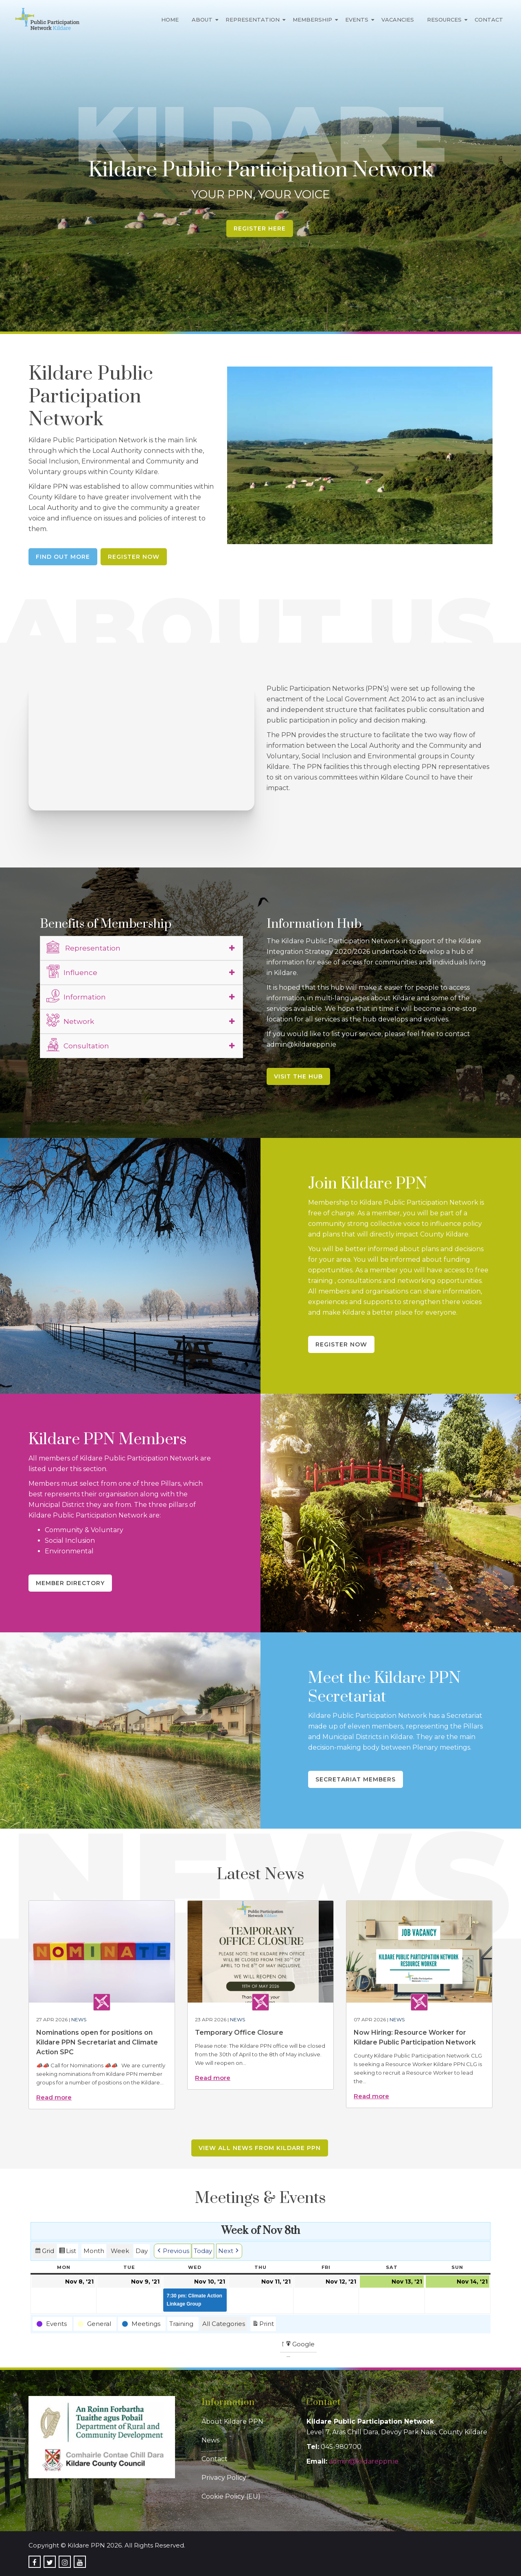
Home (170, 19)
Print (263, 2325)
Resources (444, 19)
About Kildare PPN (232, 2421)
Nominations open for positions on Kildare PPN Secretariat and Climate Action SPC (97, 2042)
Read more (54, 2097)
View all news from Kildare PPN (260, 2148)
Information (76, 995)
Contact (489, 19)
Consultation (77, 1044)
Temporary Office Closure (239, 2032)
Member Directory (70, 1583)
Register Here (260, 228)
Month (93, 2251)
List (67, 2252)
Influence (71, 971)
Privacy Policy (223, 2478)
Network (70, 1020)
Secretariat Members (355, 1779)
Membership (312, 19)
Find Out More (63, 556)
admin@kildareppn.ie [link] (363, 2461)
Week (120, 2251)
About (202, 19)
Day (142, 2251)
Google (300, 2345)
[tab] (141, 948)
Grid (44, 2252)
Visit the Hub (298, 1076)
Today (203, 2251)
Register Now (134, 556)
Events (356, 19)
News (78, 2019)
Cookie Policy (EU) (230, 2496)
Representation (252, 19)
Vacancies (397, 19)
